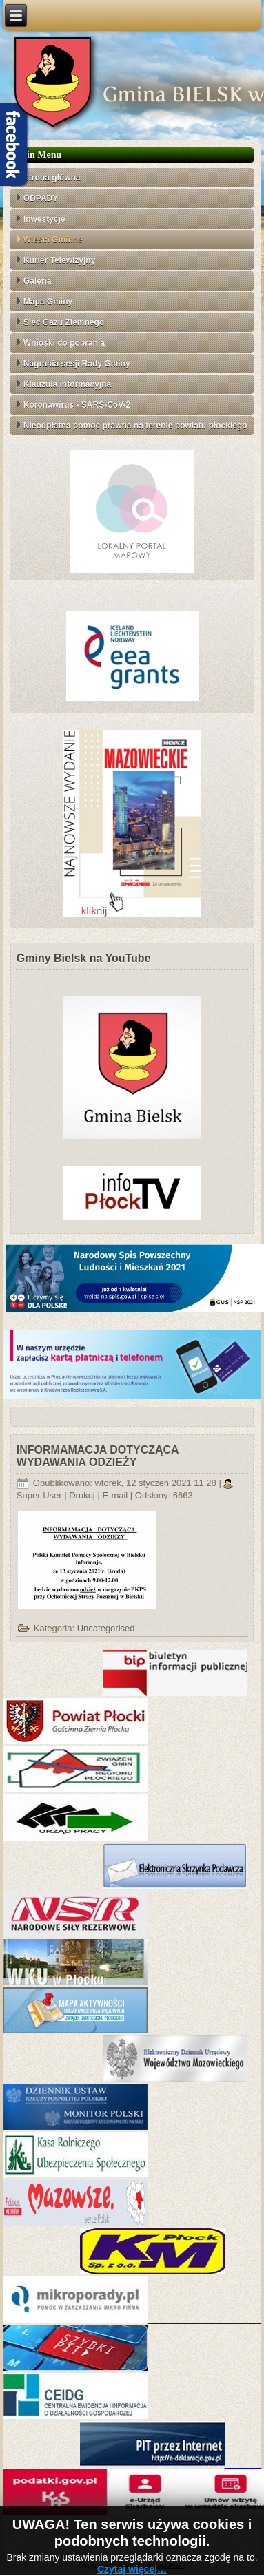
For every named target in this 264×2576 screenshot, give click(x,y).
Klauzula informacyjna (67, 384)
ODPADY (40, 198)
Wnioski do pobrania (64, 343)
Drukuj (83, 1495)
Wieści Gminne (53, 239)
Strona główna (52, 177)
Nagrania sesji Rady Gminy (76, 363)
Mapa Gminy (47, 301)
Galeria (37, 281)
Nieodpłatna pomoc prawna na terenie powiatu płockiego (135, 425)
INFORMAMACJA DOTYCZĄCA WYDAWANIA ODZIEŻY (98, 1456)
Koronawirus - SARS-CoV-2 (76, 405)
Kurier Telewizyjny (59, 260)
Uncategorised (106, 1628)
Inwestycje (44, 219)
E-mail (116, 1495)
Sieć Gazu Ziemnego (63, 322)
